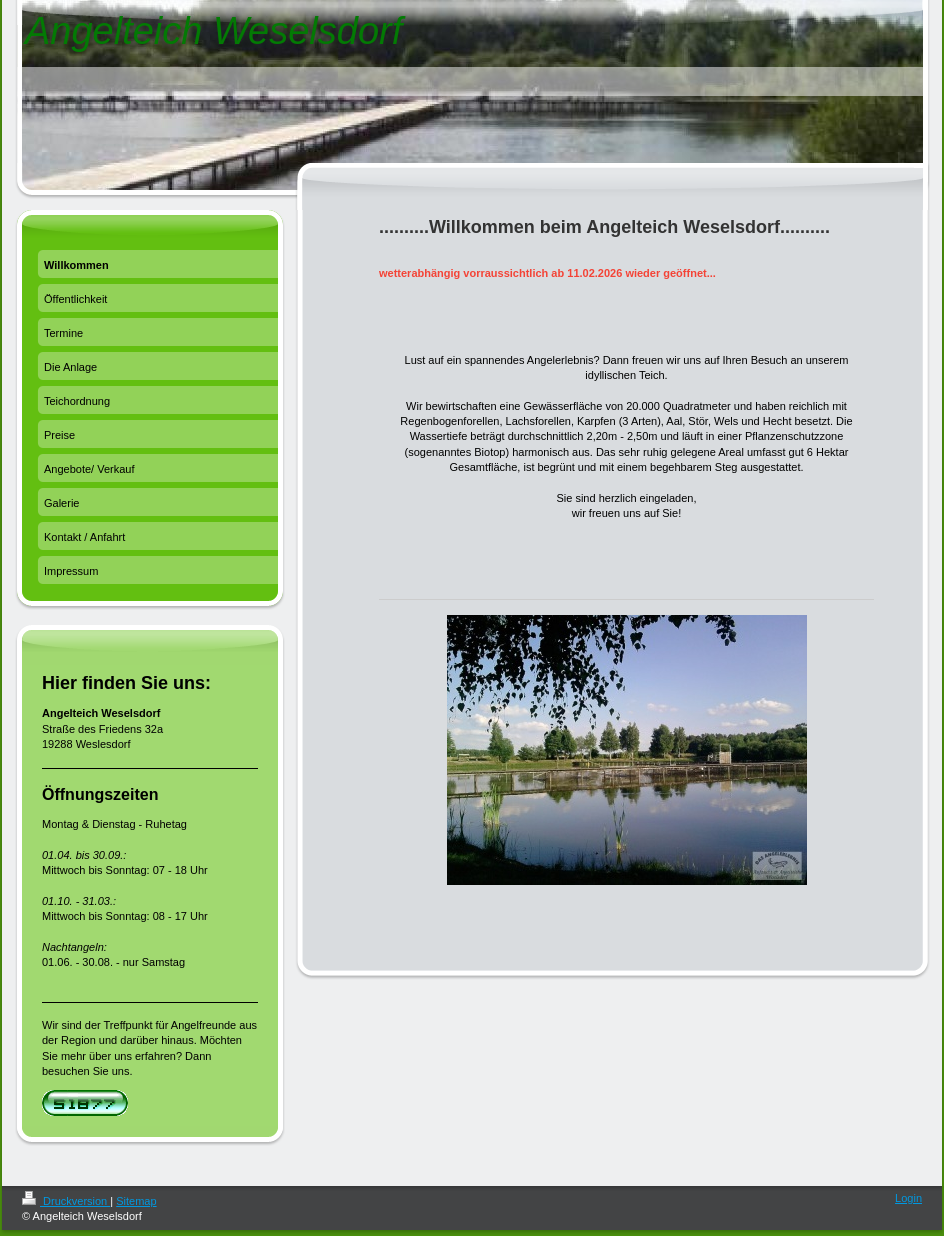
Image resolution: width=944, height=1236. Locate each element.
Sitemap (136, 1201)
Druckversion (66, 1201)
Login (908, 1198)
